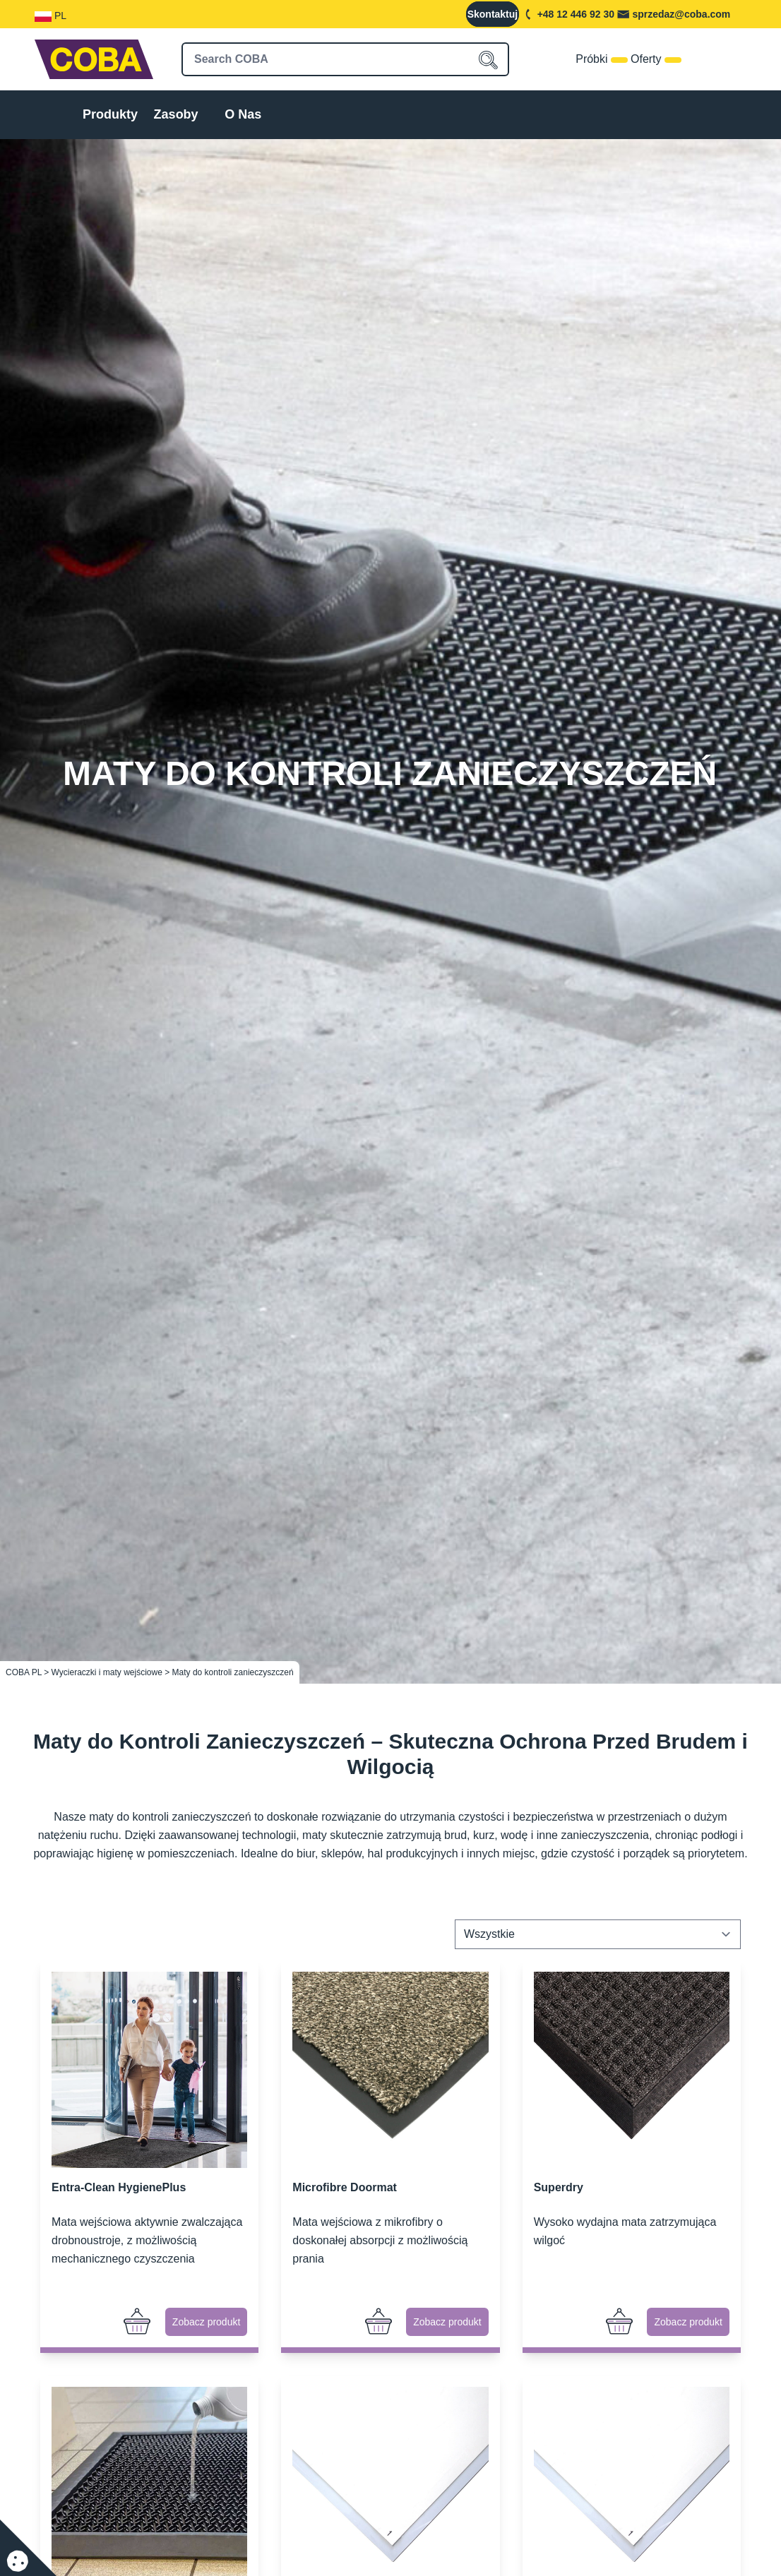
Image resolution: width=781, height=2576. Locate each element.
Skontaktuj (492, 14)
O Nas (243, 114)
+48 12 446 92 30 (575, 14)
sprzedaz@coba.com (681, 14)
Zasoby (176, 114)
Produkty (110, 114)
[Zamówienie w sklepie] (598, 1934)
